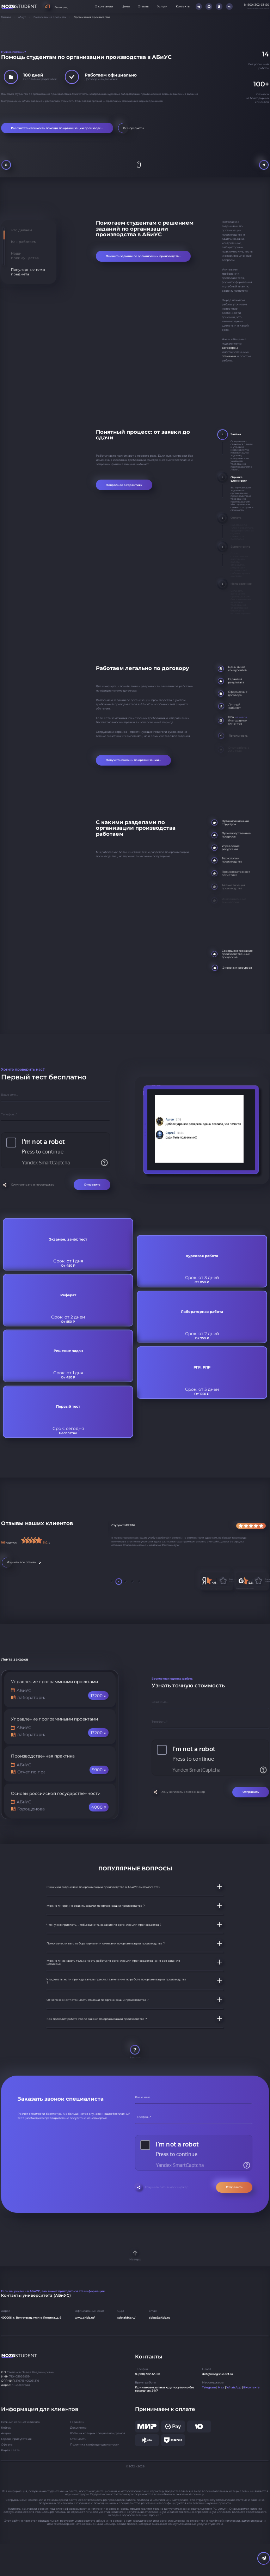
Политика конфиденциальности (94, 2444)
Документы (78, 2427)
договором (230, 347)
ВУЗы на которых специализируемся (97, 2433)
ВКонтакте (251, 2387)
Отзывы (143, 6)
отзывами (229, 356)
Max (221, 2387)
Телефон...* (9, 1114)
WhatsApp (233, 2387)
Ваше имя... (9, 1094)
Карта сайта (10, 2450)
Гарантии (77, 2422)
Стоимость (78, 2439)
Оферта (6, 2444)
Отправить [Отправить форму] (92, 1184)
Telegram (209, 2387)
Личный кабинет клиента (20, 2422)
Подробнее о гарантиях (124, 484)
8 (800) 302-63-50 (147, 2374)
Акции (6, 2433)
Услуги (162, 6)
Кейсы (6, 2427)
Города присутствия (16, 2439)
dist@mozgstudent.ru (217, 2374)
